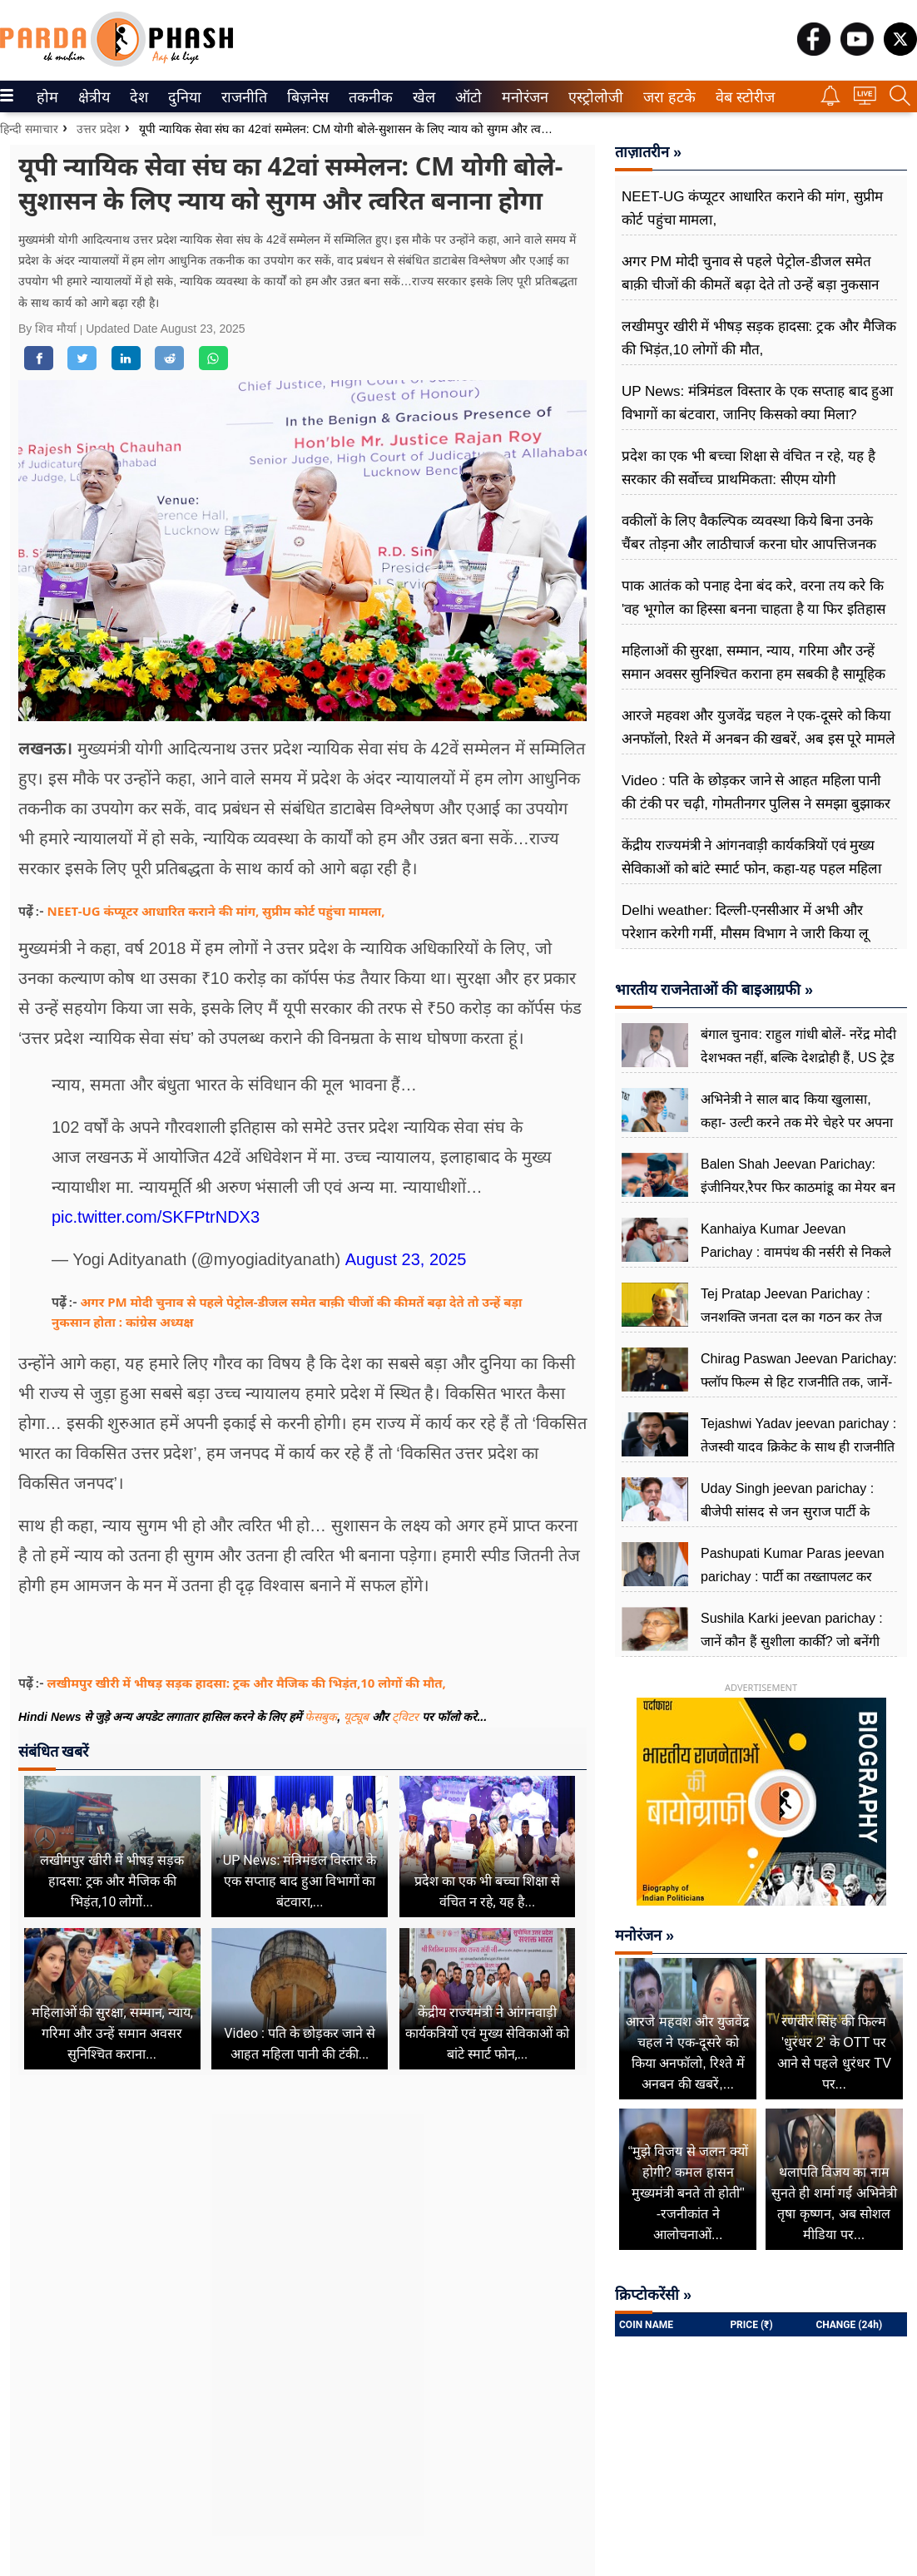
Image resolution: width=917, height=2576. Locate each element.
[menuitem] (47, 96)
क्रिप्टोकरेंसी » (653, 2295)
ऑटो (466, 97)
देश (138, 97)
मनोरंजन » (644, 1935)
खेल (423, 97)
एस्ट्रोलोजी (592, 97)
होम (46, 97)
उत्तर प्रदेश (99, 129)
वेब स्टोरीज (741, 97)
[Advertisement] (302, 2254)
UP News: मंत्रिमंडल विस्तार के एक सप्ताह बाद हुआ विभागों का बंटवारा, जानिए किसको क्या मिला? (757, 403)
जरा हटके (666, 97)
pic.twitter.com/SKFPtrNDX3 (156, 1217)
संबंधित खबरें (53, 1751)
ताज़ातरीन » (648, 152)
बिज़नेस (305, 97)
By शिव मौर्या (49, 328)
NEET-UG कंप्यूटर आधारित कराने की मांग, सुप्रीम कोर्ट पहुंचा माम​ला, (216, 910)
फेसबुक (321, 1716)
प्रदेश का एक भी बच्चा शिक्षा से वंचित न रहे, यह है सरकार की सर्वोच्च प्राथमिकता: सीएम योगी (748, 467)
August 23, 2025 (406, 1259)
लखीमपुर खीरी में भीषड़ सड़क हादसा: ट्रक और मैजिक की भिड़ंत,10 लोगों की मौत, (246, 1682)
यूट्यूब (358, 1716)
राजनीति (241, 97)
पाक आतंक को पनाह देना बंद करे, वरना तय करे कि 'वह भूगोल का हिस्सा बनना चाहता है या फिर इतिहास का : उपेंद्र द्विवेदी (753, 609)
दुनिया (182, 97)
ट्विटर (405, 1716)
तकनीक (368, 97)
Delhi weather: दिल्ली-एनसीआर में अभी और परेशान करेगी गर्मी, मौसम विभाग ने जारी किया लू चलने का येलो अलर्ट (745, 933)
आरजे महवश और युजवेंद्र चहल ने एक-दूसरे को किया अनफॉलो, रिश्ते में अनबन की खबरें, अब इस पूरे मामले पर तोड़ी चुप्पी (758, 739)
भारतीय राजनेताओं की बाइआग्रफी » (714, 989)
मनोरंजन (522, 97)
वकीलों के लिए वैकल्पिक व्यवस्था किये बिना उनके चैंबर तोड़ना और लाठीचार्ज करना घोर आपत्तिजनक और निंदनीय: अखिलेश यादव (749, 544)
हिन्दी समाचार (29, 129)
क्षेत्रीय (92, 97)
